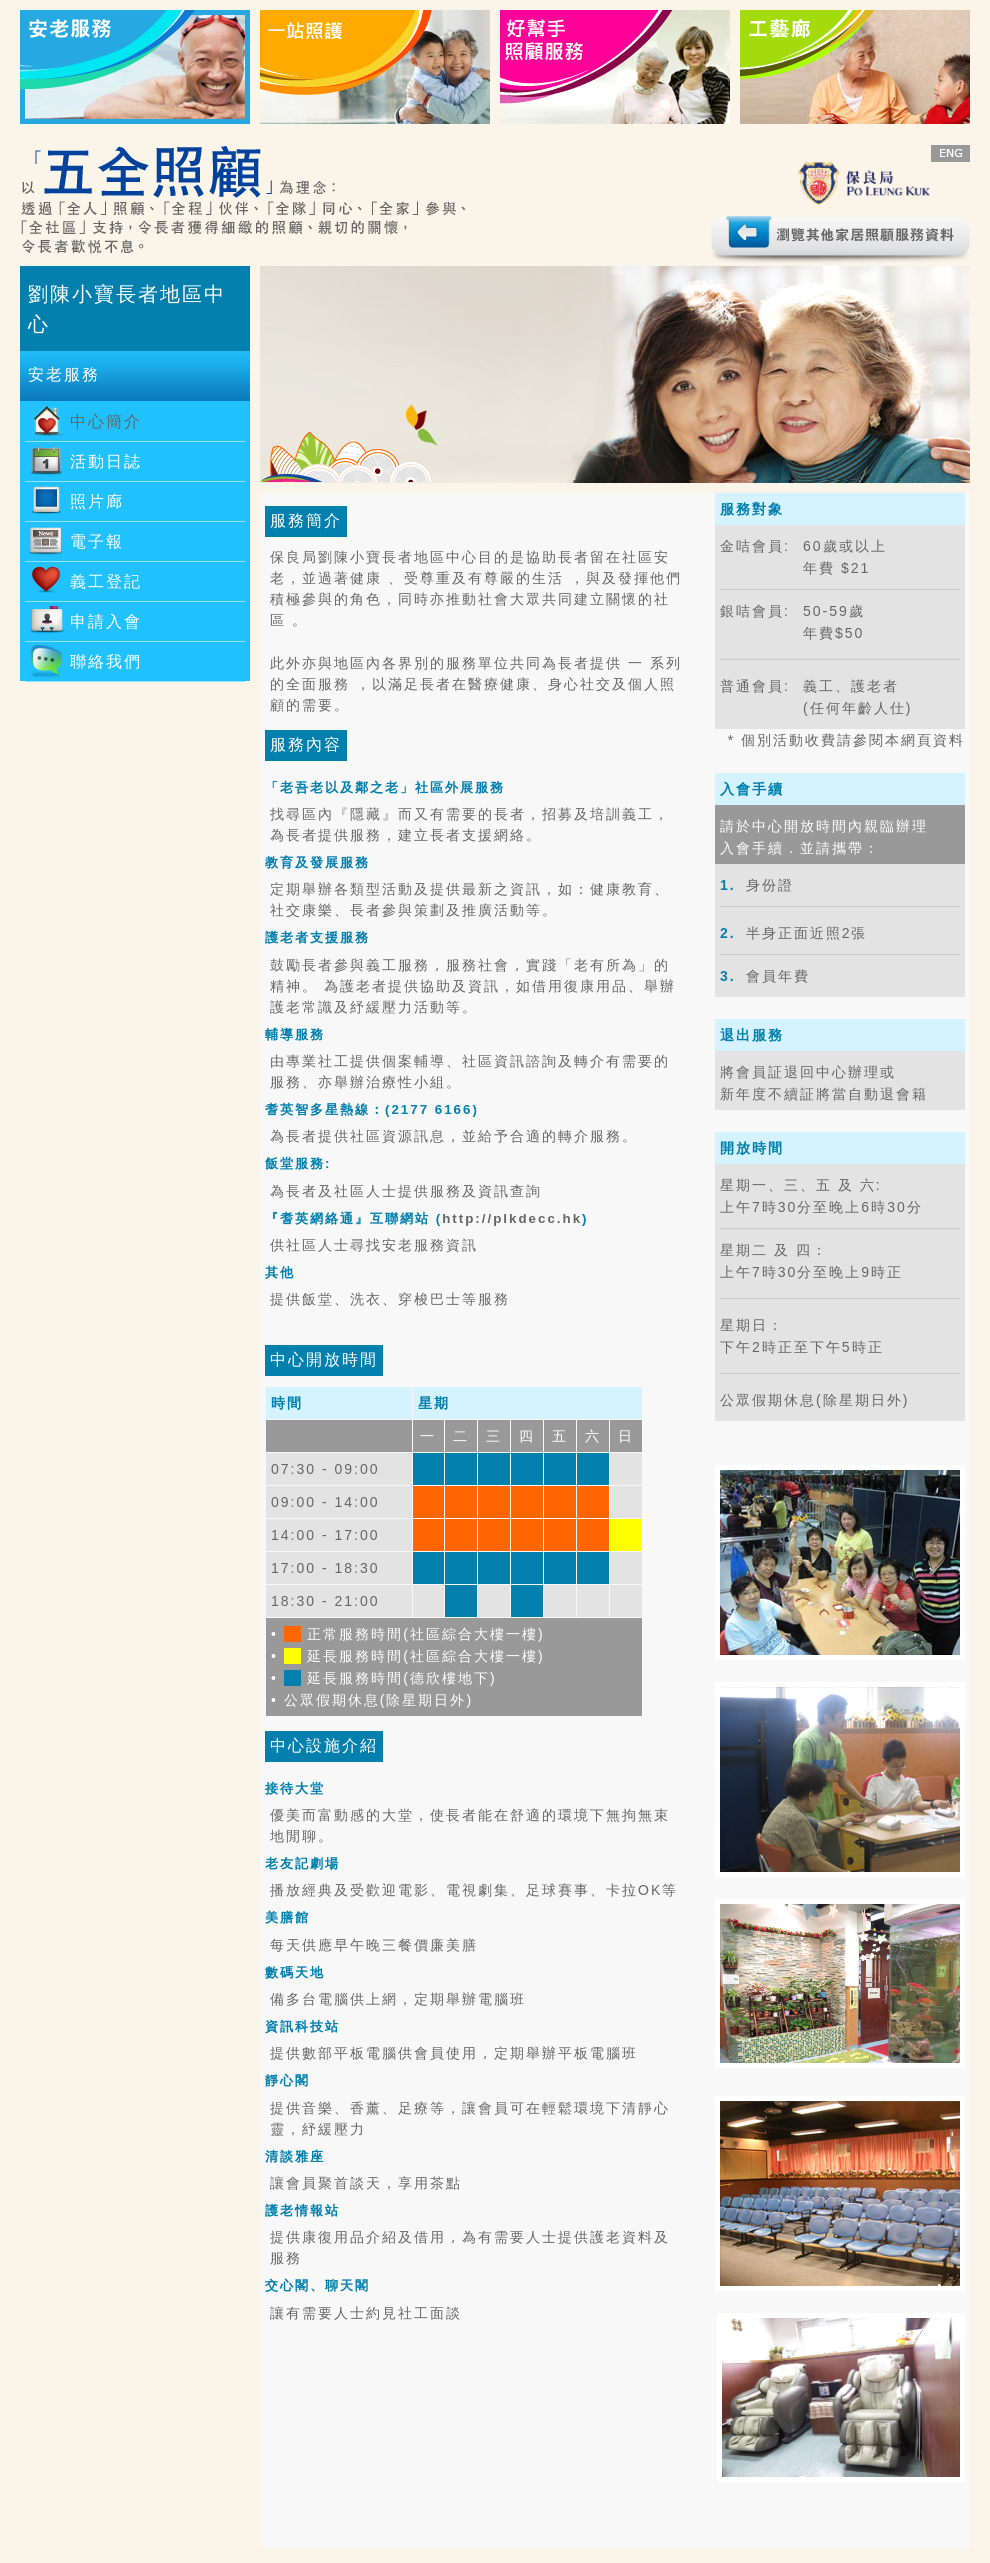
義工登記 (106, 581)
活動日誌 (106, 461)
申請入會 (106, 621)
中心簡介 (106, 421)
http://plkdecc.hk (512, 1218)
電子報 (97, 541)
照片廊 (97, 501)
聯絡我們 (106, 661)
